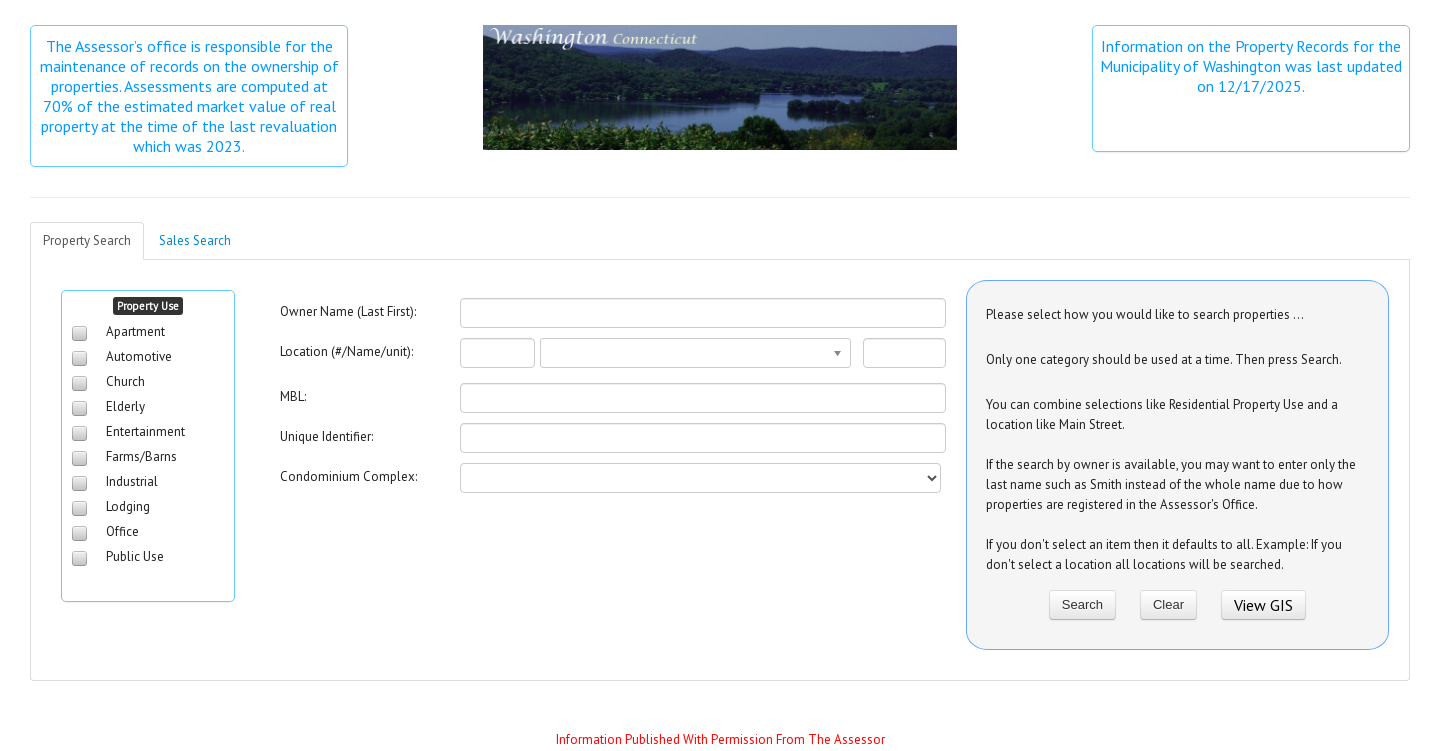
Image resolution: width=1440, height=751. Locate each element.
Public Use (135, 556)
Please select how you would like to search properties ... (1145, 314)
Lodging (128, 506)
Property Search (87, 240)
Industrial (132, 481)
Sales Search (195, 240)
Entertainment (145, 431)
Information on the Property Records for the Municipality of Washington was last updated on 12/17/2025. (1252, 66)
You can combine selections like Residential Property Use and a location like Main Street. (1162, 414)
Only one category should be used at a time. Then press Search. (1164, 359)
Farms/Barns (141, 456)
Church (125, 381)
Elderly (125, 406)
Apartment (135, 331)
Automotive (139, 356)
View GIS (1263, 605)
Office (122, 531)
